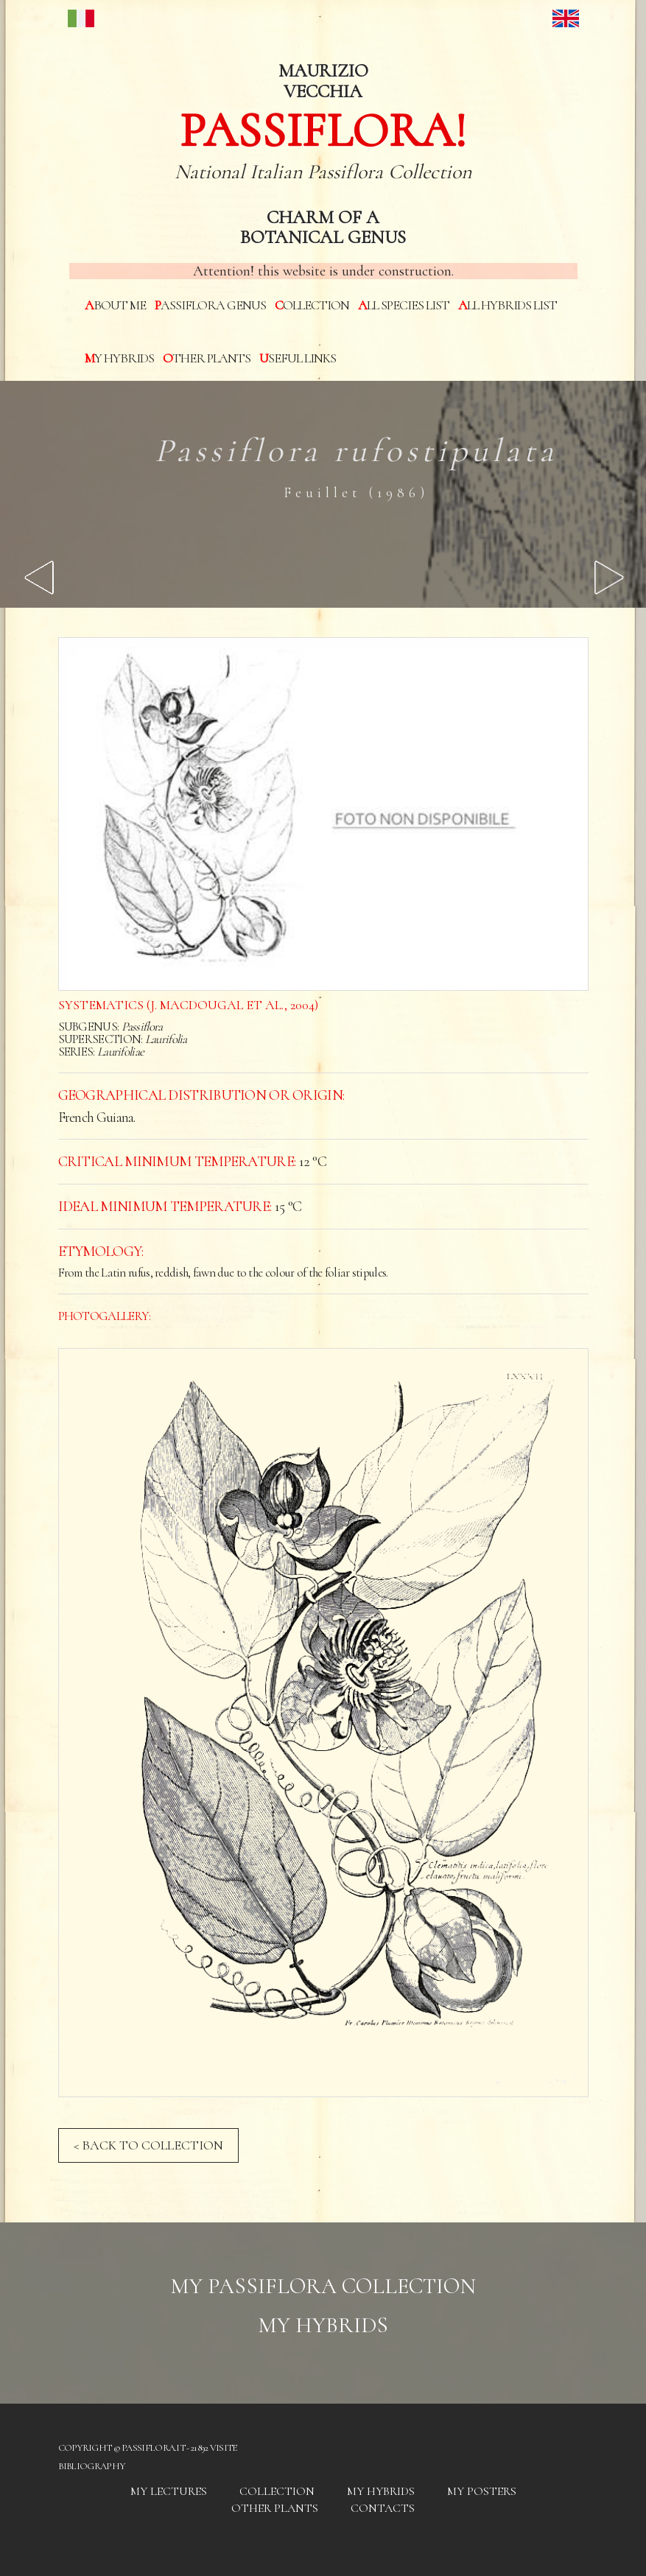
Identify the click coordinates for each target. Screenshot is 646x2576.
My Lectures (168, 2491)
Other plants (206, 358)
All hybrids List (507, 305)
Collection (312, 305)
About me (115, 305)
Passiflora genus (210, 305)
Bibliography (91, 2466)
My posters (481, 2491)
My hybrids (119, 358)
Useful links (297, 358)
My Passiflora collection (323, 2286)
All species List (403, 305)
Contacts (383, 2508)
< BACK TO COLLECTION (148, 2145)
